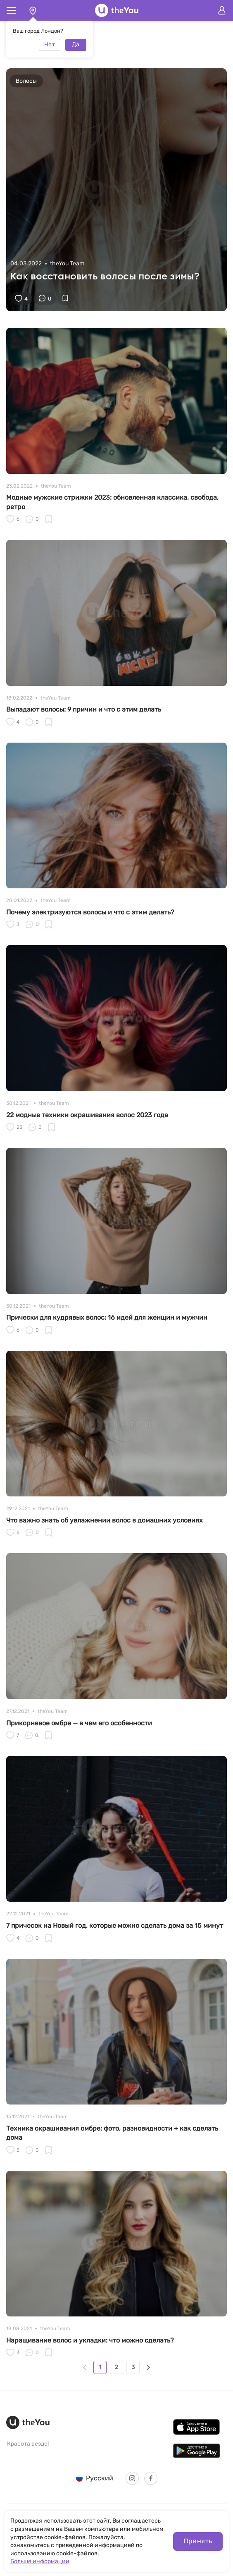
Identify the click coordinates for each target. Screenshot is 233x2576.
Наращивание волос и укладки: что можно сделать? (90, 2340)
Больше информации (39, 2561)
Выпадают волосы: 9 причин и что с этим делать (83, 709)
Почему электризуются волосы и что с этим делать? (90, 912)
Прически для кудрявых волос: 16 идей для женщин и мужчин (106, 1317)
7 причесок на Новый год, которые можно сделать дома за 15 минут (114, 1925)
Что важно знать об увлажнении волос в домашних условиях (104, 1520)
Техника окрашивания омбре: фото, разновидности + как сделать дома (112, 2132)
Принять (197, 2541)
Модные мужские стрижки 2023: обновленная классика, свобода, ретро (112, 501)
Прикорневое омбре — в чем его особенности (79, 1723)
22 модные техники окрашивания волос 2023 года (87, 1115)
